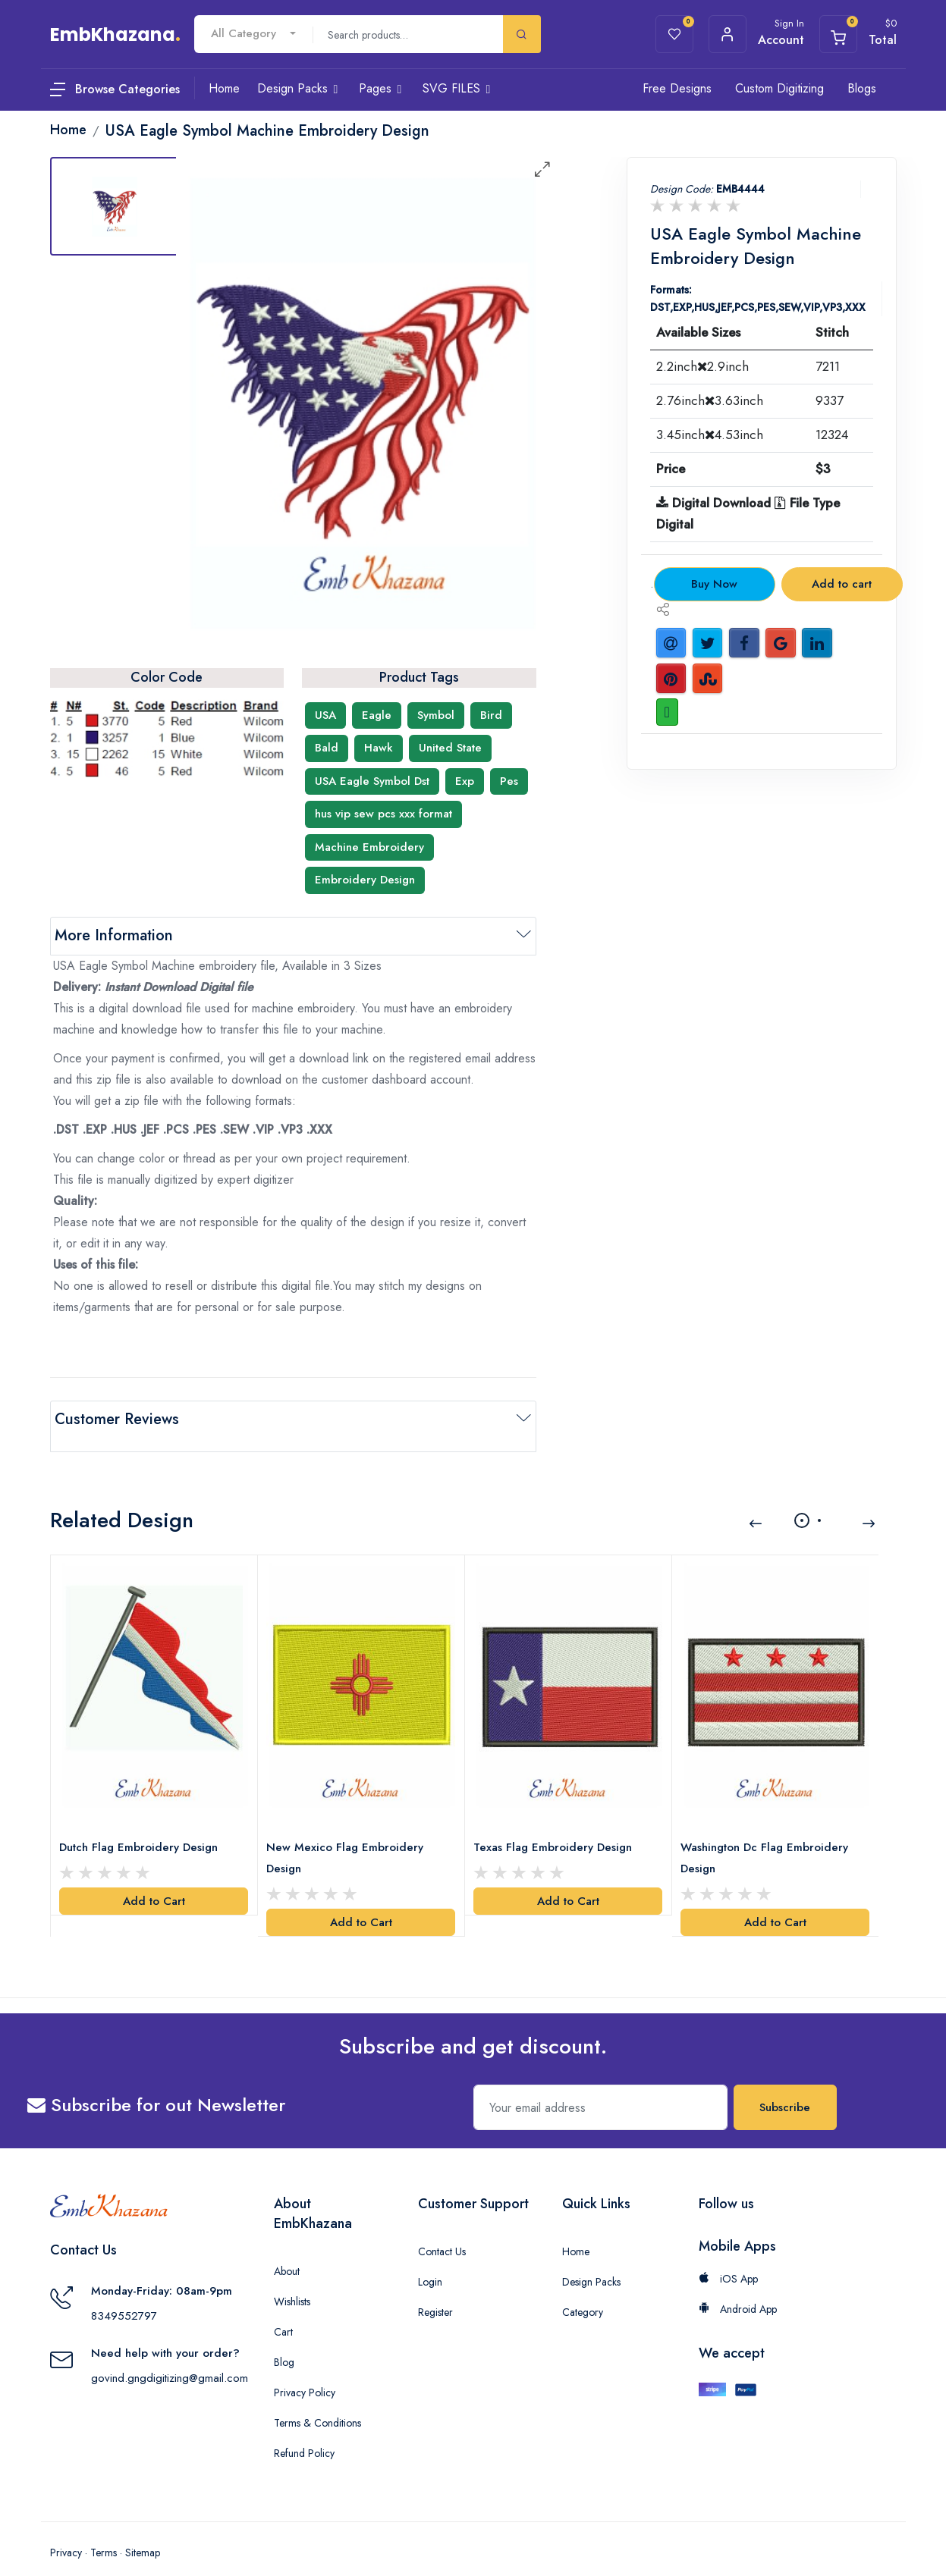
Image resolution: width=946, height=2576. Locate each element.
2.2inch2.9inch (702, 366)
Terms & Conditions (317, 2400)
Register (435, 2290)
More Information (114, 935)
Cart (283, 2309)
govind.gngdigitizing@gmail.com (169, 2355)
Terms (103, 2530)
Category (582, 2290)
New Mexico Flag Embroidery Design (348, 1836)
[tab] (114, 206)
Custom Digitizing (779, 88)
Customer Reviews (117, 1419)
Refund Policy (304, 2431)
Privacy (66, 2530)
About (287, 2249)
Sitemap (142, 2530)
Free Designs (677, 88)
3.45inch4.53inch (709, 434)
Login (430, 2259)
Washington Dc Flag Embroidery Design (768, 1836)
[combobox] (253, 33)
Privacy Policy (304, 2370)
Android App (738, 2287)
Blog (284, 2340)
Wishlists (292, 2279)
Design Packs (591, 2259)
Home (575, 2229)
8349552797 (124, 2293)
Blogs (861, 88)
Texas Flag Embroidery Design (556, 1825)
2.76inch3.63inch (709, 400)
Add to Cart (154, 1879)
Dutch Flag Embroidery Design (142, 1825)
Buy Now (714, 584)
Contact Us (442, 2229)
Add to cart (842, 584)
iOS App (728, 2256)
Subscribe (784, 2085)
